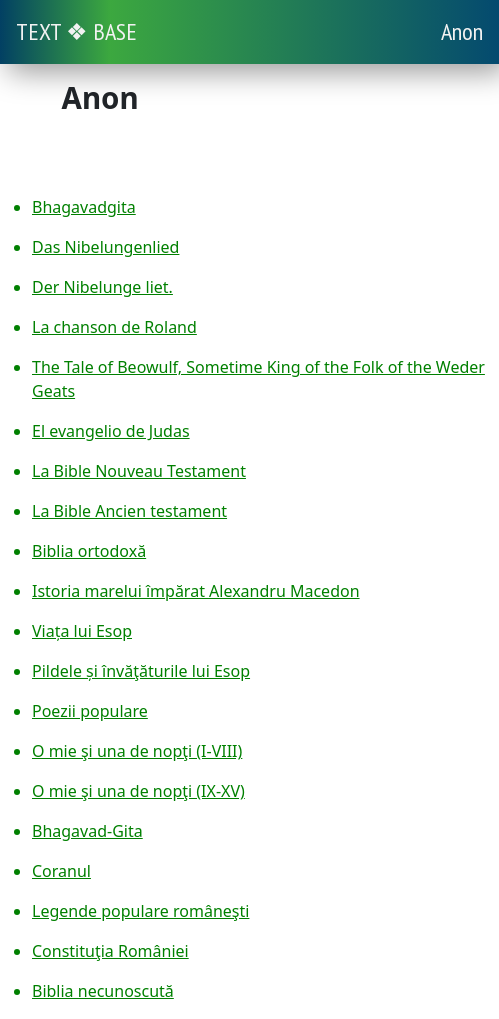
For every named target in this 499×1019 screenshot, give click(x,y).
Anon (462, 31)
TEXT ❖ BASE (76, 31)
